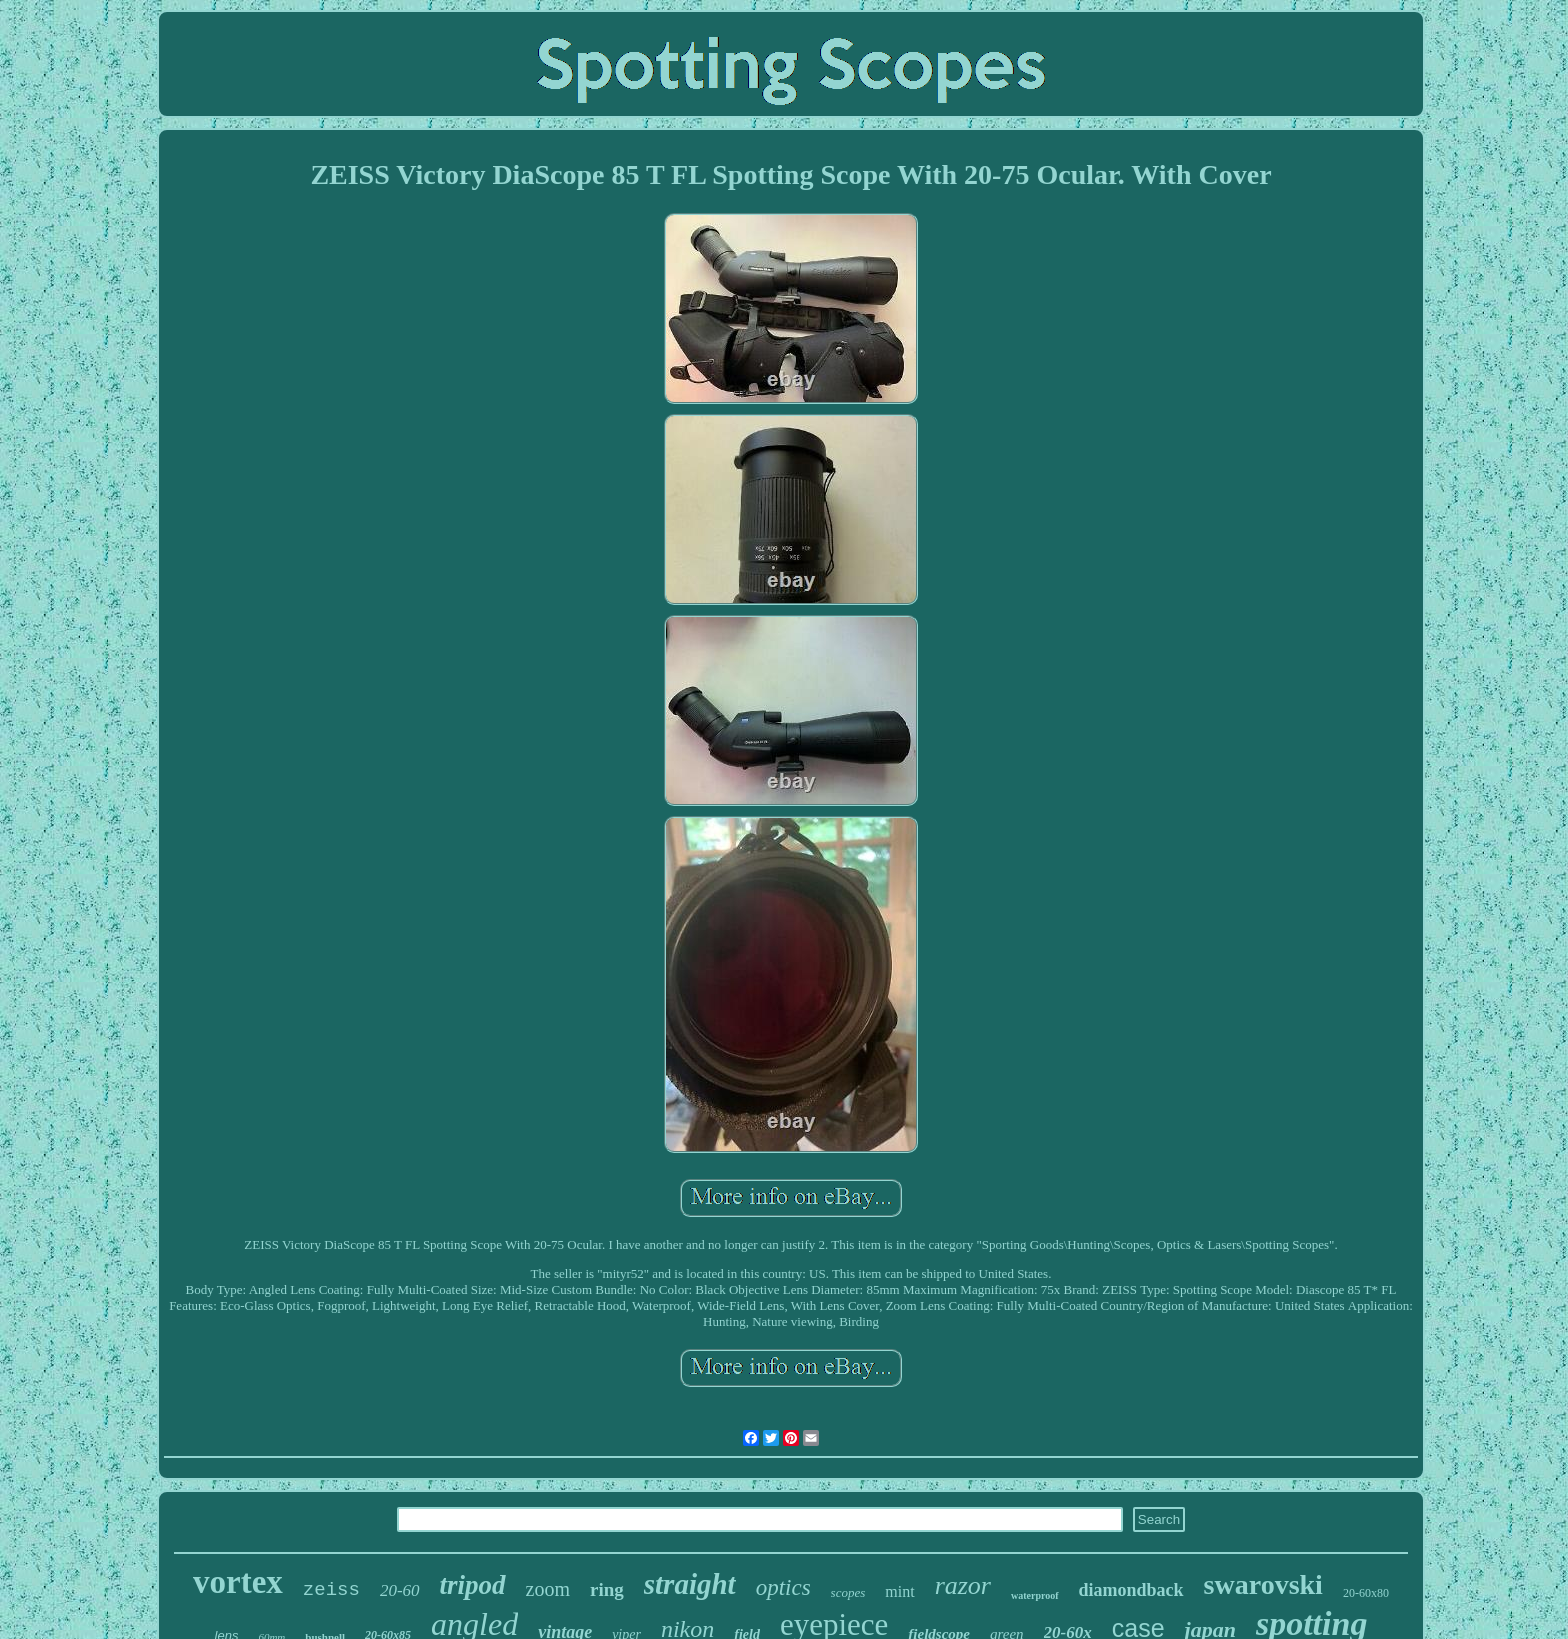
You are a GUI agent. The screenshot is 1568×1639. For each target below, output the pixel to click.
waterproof (1035, 1595)
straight (690, 1584)
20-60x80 (1366, 1593)
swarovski (1263, 1584)
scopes (848, 1592)
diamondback (1131, 1590)
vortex (238, 1582)
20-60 (400, 1590)
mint (899, 1591)
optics (783, 1587)
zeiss (331, 1590)
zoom (548, 1589)
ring (607, 1589)
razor (963, 1585)
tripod (473, 1585)
